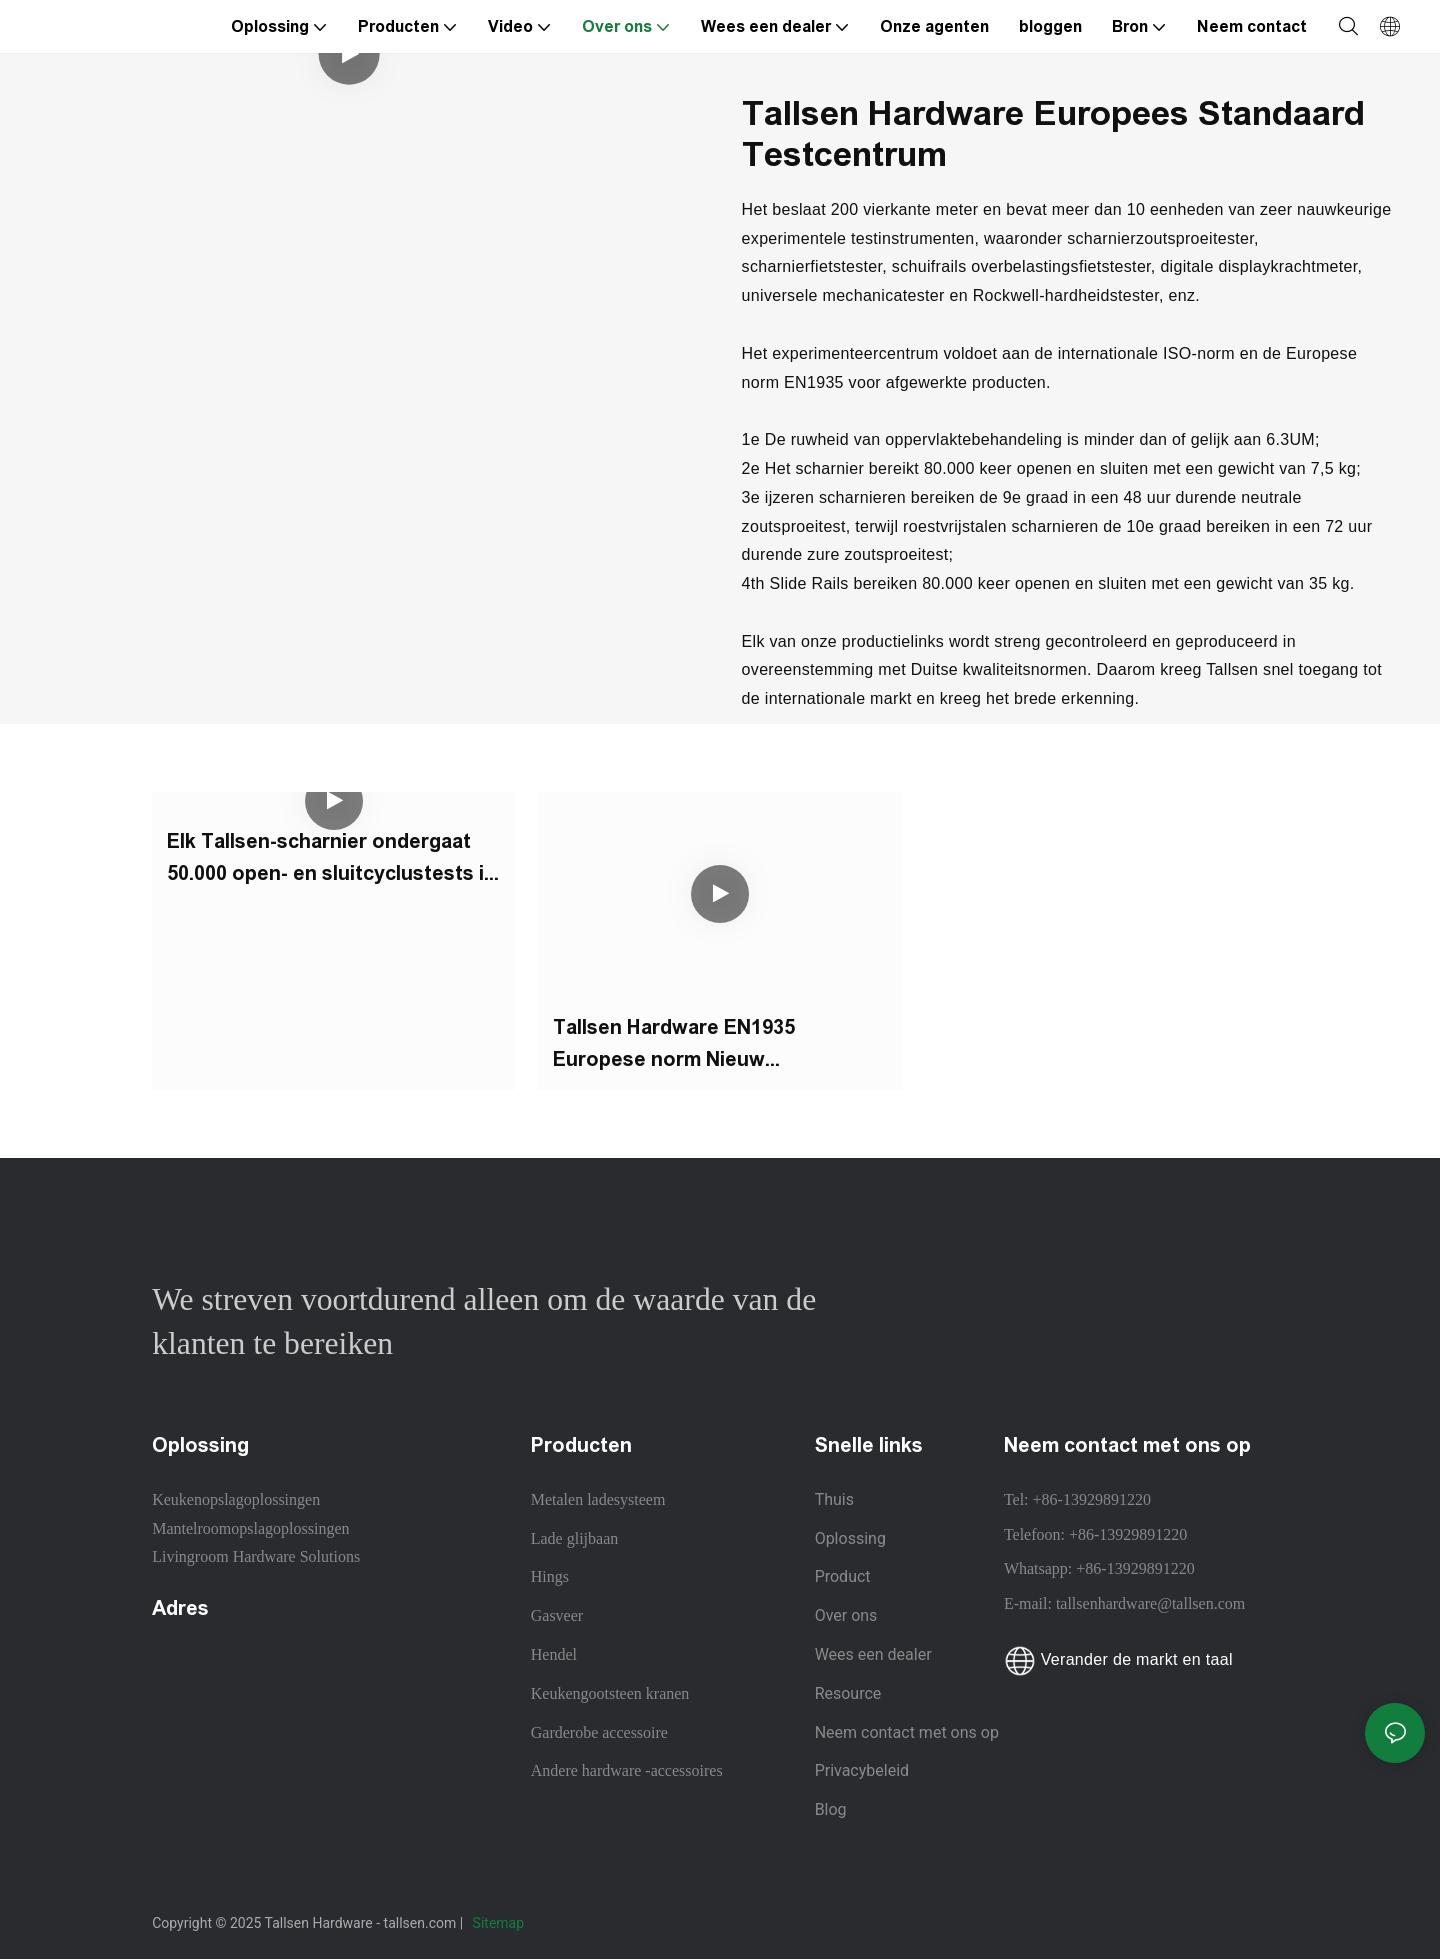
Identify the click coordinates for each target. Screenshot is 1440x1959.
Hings (550, 1576)
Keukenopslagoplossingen (236, 1499)
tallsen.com (422, 1923)
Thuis (834, 1499)
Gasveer (557, 1615)
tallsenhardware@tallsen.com (1150, 1603)
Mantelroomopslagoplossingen (250, 1528)
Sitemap (500, 1923)
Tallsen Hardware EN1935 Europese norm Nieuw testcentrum (674, 1045)
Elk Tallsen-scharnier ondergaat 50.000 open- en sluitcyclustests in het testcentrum (331, 859)
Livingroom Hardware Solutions (256, 1556)
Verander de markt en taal (1118, 1659)
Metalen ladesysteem (598, 1499)
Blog (831, 1809)
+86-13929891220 (1092, 1499)
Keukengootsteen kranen (610, 1693)
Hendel (554, 1654)
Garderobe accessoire (599, 1732)
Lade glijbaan (575, 1538)
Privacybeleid (862, 1770)
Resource (850, 1693)
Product (843, 1576)
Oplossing (850, 1538)
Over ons (846, 1615)
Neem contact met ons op (907, 1732)
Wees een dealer (873, 1654)
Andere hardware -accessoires (627, 1770)
